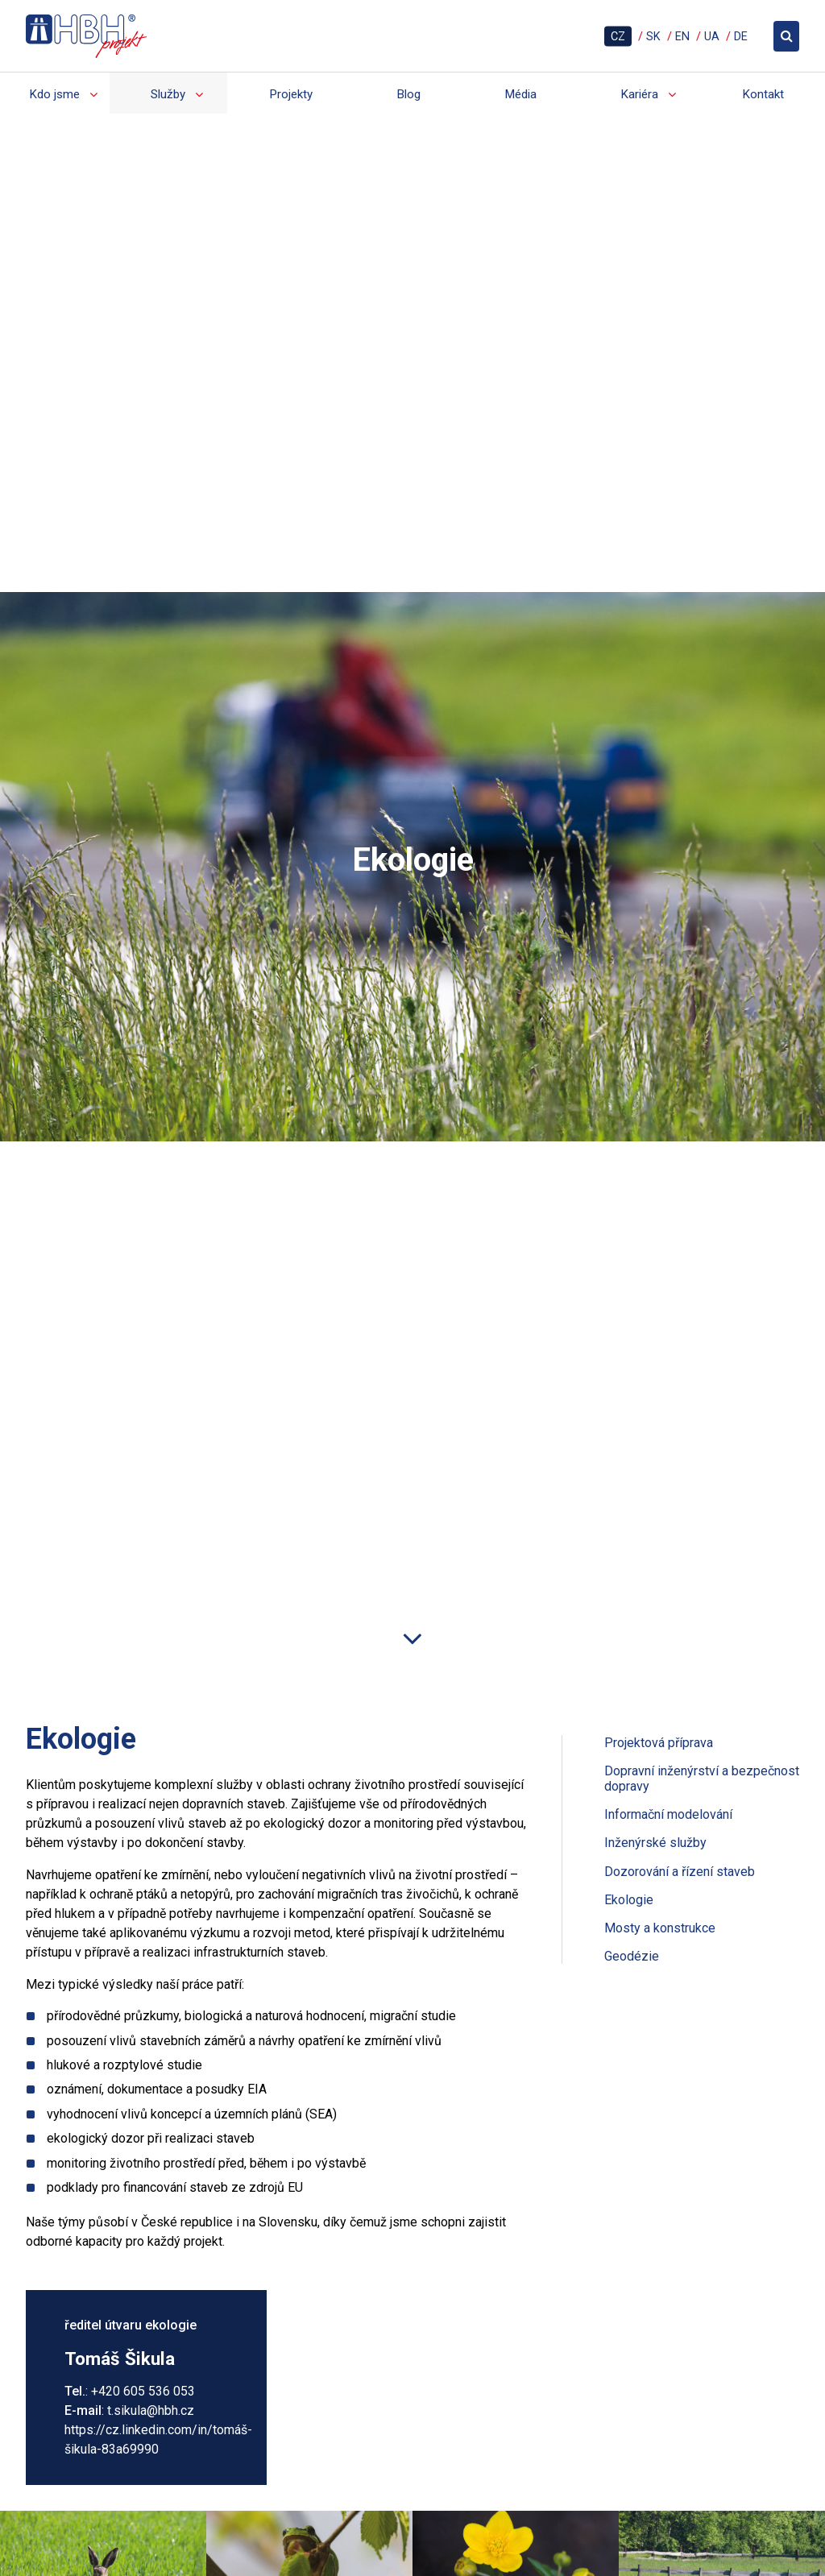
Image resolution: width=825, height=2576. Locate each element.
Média (520, 94)
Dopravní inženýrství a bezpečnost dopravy (701, 1618)
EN (682, 36)
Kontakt (763, 94)
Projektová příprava (658, 1582)
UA (711, 36)
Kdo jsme (54, 94)
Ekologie (628, 1739)
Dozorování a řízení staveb (679, 1711)
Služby (168, 94)
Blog (408, 94)
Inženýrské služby (655, 1682)
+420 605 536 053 (143, 2230)
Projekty (291, 94)
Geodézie (631, 1796)
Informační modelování (668, 1654)
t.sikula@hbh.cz (150, 2249)
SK (653, 36)
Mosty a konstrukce (659, 1767)
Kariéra (639, 94)
